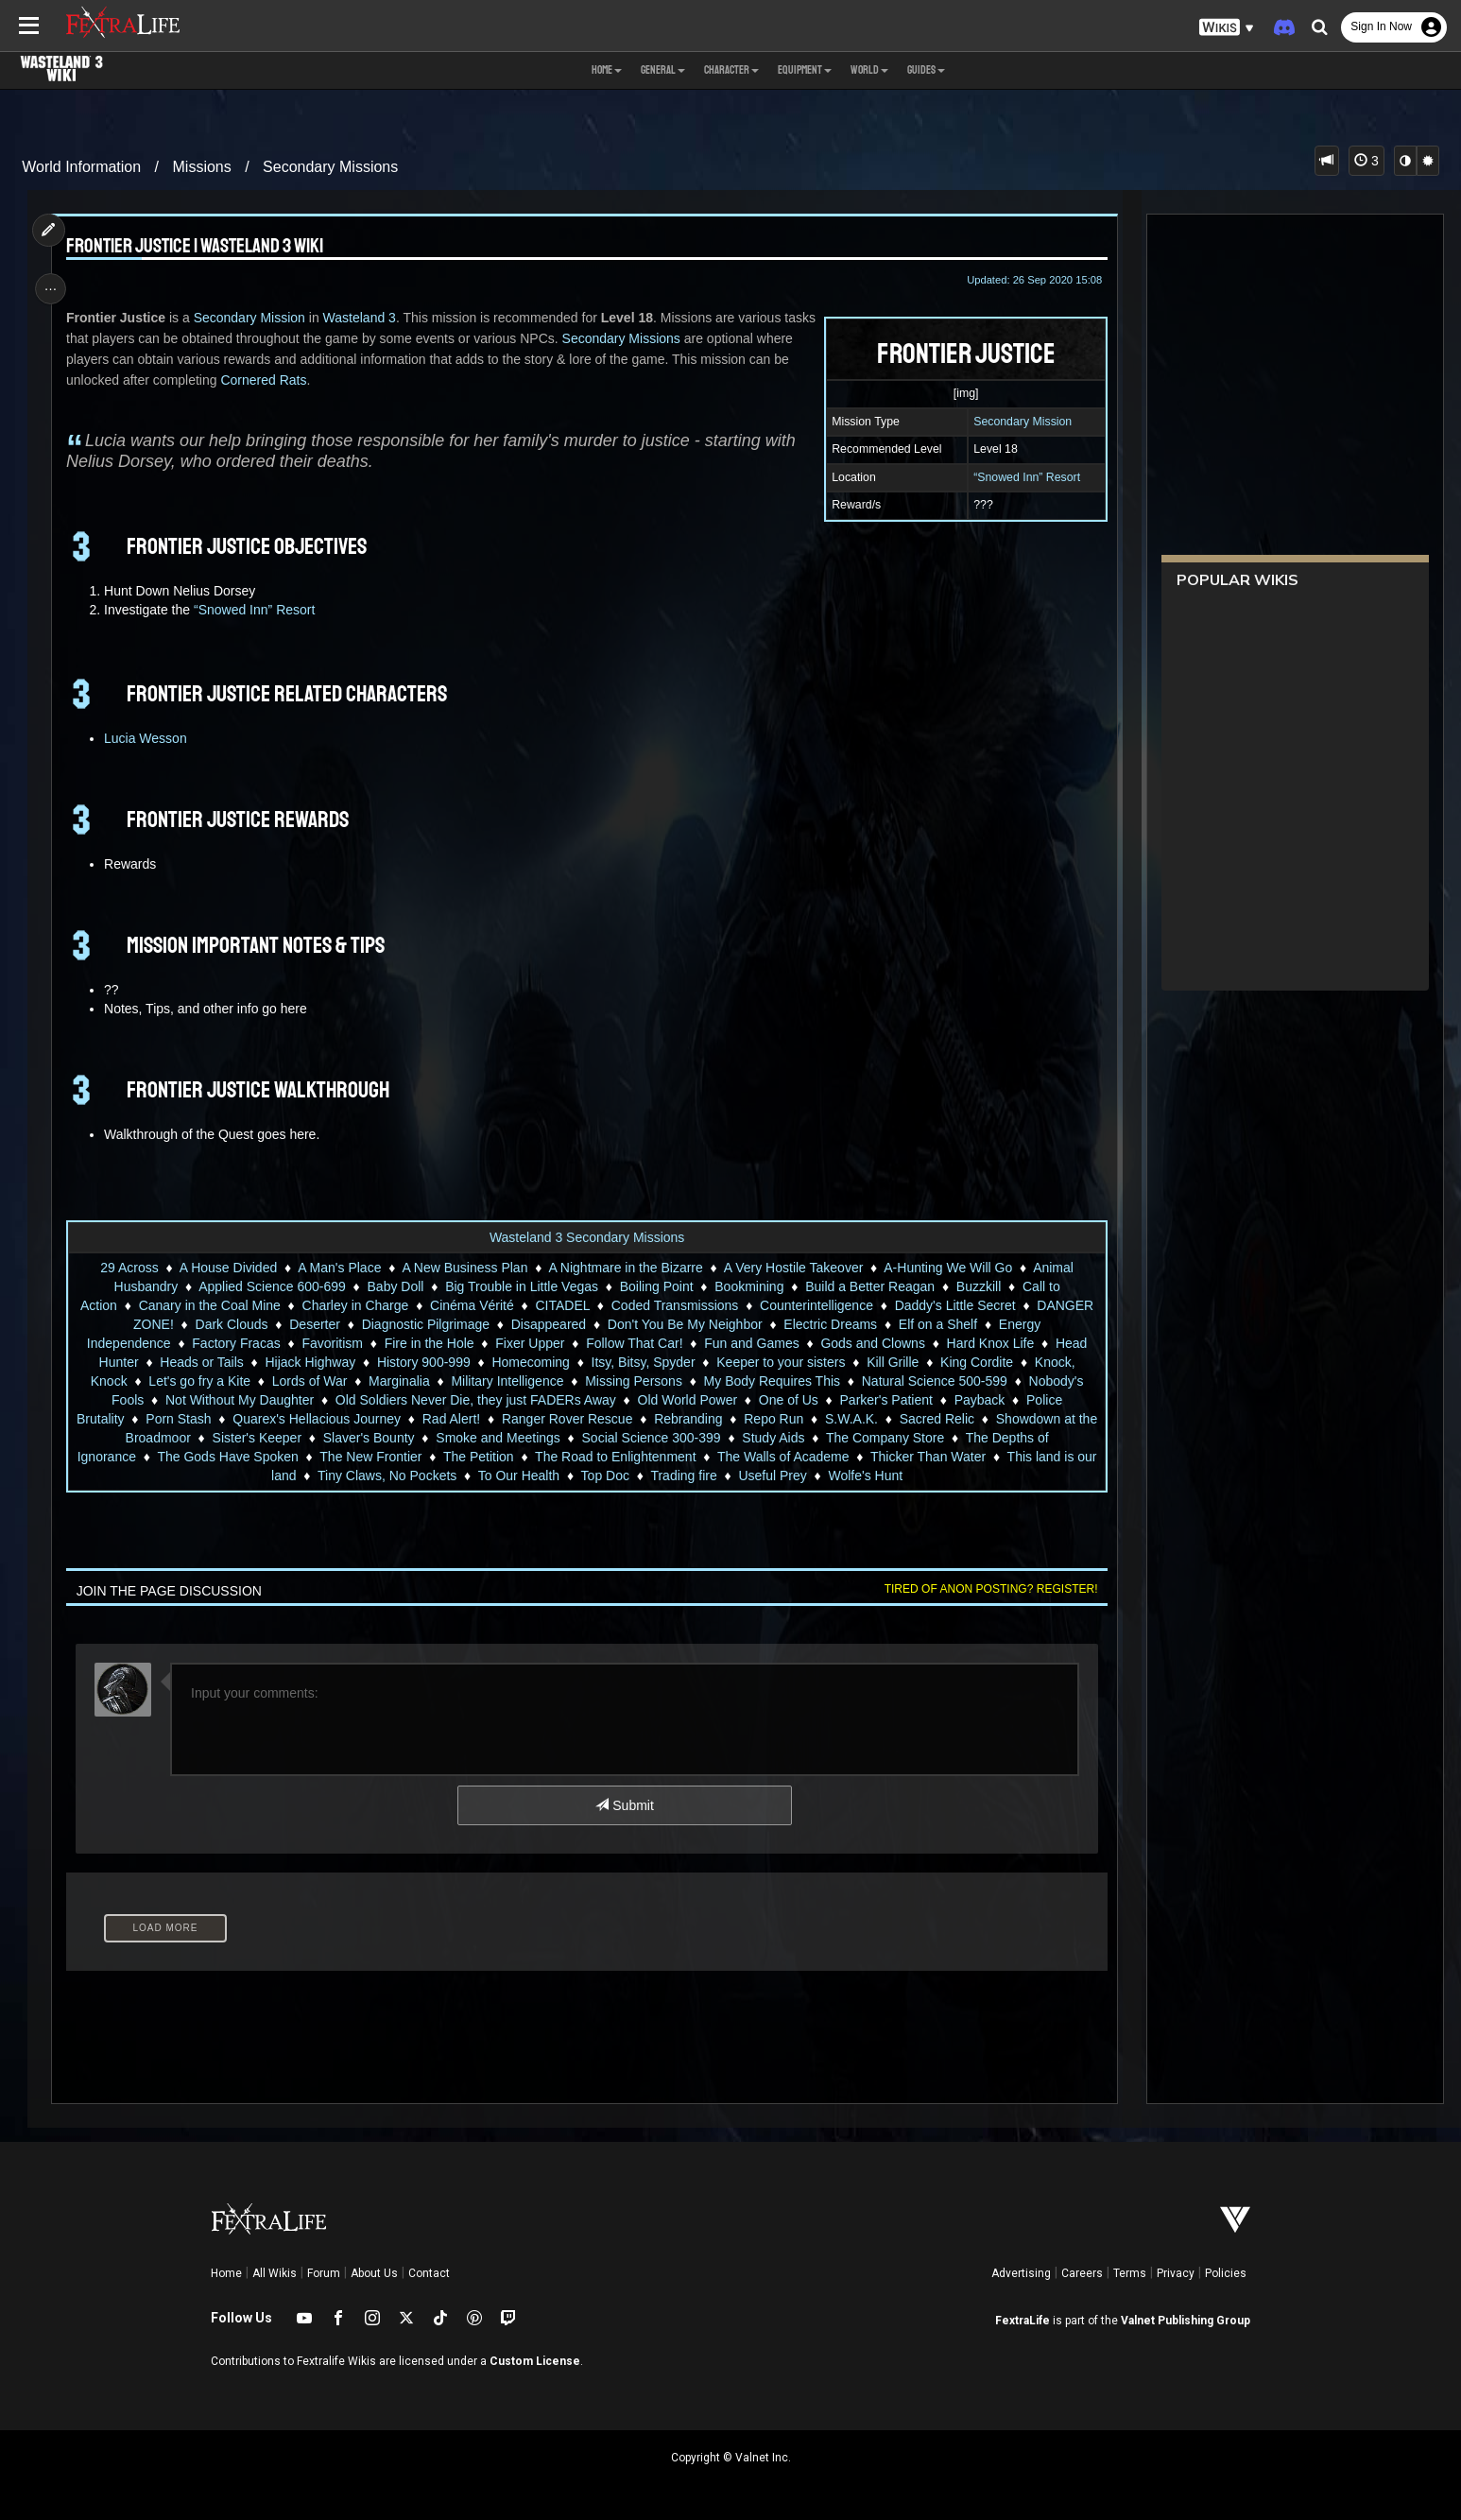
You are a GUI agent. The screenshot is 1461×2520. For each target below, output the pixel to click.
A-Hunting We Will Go (948, 1267)
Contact (429, 2273)
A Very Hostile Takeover (793, 1267)
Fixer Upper (529, 1343)
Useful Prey (783, 1475)
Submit (624, 1805)
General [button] (663, 70)
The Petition (489, 1456)
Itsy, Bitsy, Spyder (643, 1362)
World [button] (869, 70)
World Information (81, 167)
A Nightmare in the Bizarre (625, 1267)
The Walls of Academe (794, 1456)
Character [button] (731, 70)
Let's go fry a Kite (199, 1381)
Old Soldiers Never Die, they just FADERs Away (475, 1399)
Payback (979, 1399)
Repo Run (784, 1418)
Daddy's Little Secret (954, 1305)
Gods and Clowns (872, 1343)
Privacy (1176, 2273)
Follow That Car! (634, 1343)
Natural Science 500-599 (933, 1381)
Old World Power (687, 1399)
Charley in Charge (354, 1305)
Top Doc (616, 1475)
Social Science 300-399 (662, 1437)
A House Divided (228, 1267)
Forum (323, 2273)
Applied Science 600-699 (272, 1286)
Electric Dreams (830, 1324)
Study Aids (783, 1437)
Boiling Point (656, 1286)
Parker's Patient (885, 1399)
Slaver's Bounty (379, 1437)
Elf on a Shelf (937, 1324)
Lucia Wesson (149, 738)
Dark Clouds (231, 1324)
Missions (202, 167)
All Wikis (274, 2273)
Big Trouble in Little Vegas (521, 1286)
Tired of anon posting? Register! (985, 1589)
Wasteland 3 (363, 317)
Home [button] (607, 70)
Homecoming (530, 1362)
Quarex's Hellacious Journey (327, 1418)
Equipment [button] (805, 70)
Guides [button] (926, 70)
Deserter (314, 1324)
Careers (1082, 2273)
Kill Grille (893, 1362)
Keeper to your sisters (780, 1362)
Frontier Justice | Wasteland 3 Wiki (198, 246)
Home (226, 2273)
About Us (374, 2273)
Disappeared (547, 1324)
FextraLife (1022, 2320)
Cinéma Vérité (471, 1305)
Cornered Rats (311, 380)
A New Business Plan (464, 1267)
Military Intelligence (507, 1381)
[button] (1226, 27)
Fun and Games (751, 1343)
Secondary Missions (330, 167)
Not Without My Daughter (238, 1399)
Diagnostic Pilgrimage (425, 1324)
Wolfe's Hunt (876, 1475)
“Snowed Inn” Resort (1022, 477)
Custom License (535, 2361)
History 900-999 (423, 1362)
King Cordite (975, 1362)
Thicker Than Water (938, 1456)
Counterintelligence (815, 1305)
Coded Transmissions (674, 1305)
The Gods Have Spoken (238, 1456)
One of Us (787, 1399)
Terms (1129, 2273)
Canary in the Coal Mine (209, 1305)
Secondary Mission (1018, 421)
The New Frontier (382, 1456)
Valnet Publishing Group (1185, 2320)
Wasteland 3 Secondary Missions (586, 1237)
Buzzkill (977, 1286)
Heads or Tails (201, 1362)
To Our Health (529, 1475)
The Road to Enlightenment (626, 1456)
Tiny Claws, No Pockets (397, 1475)
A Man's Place (339, 1267)
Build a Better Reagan (870, 1286)
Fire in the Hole (428, 1343)
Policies (1225, 2273)
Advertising (1021, 2273)
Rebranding (698, 1418)
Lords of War (309, 1381)
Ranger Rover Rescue (578, 1418)
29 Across (129, 1267)
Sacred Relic (947, 1418)
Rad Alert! (461, 1418)
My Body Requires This (771, 1381)
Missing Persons (633, 1381)
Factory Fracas (236, 1343)
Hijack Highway (310, 1362)
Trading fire (695, 1475)
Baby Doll (395, 1286)
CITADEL (562, 1305)
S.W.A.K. (861, 1418)
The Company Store (895, 1437)
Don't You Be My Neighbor (684, 1324)
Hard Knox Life (990, 1343)
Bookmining (748, 1286)
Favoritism (332, 1343)
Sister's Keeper (268, 1437)
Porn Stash (188, 1418)
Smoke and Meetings (508, 1437)
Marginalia (398, 1381)
